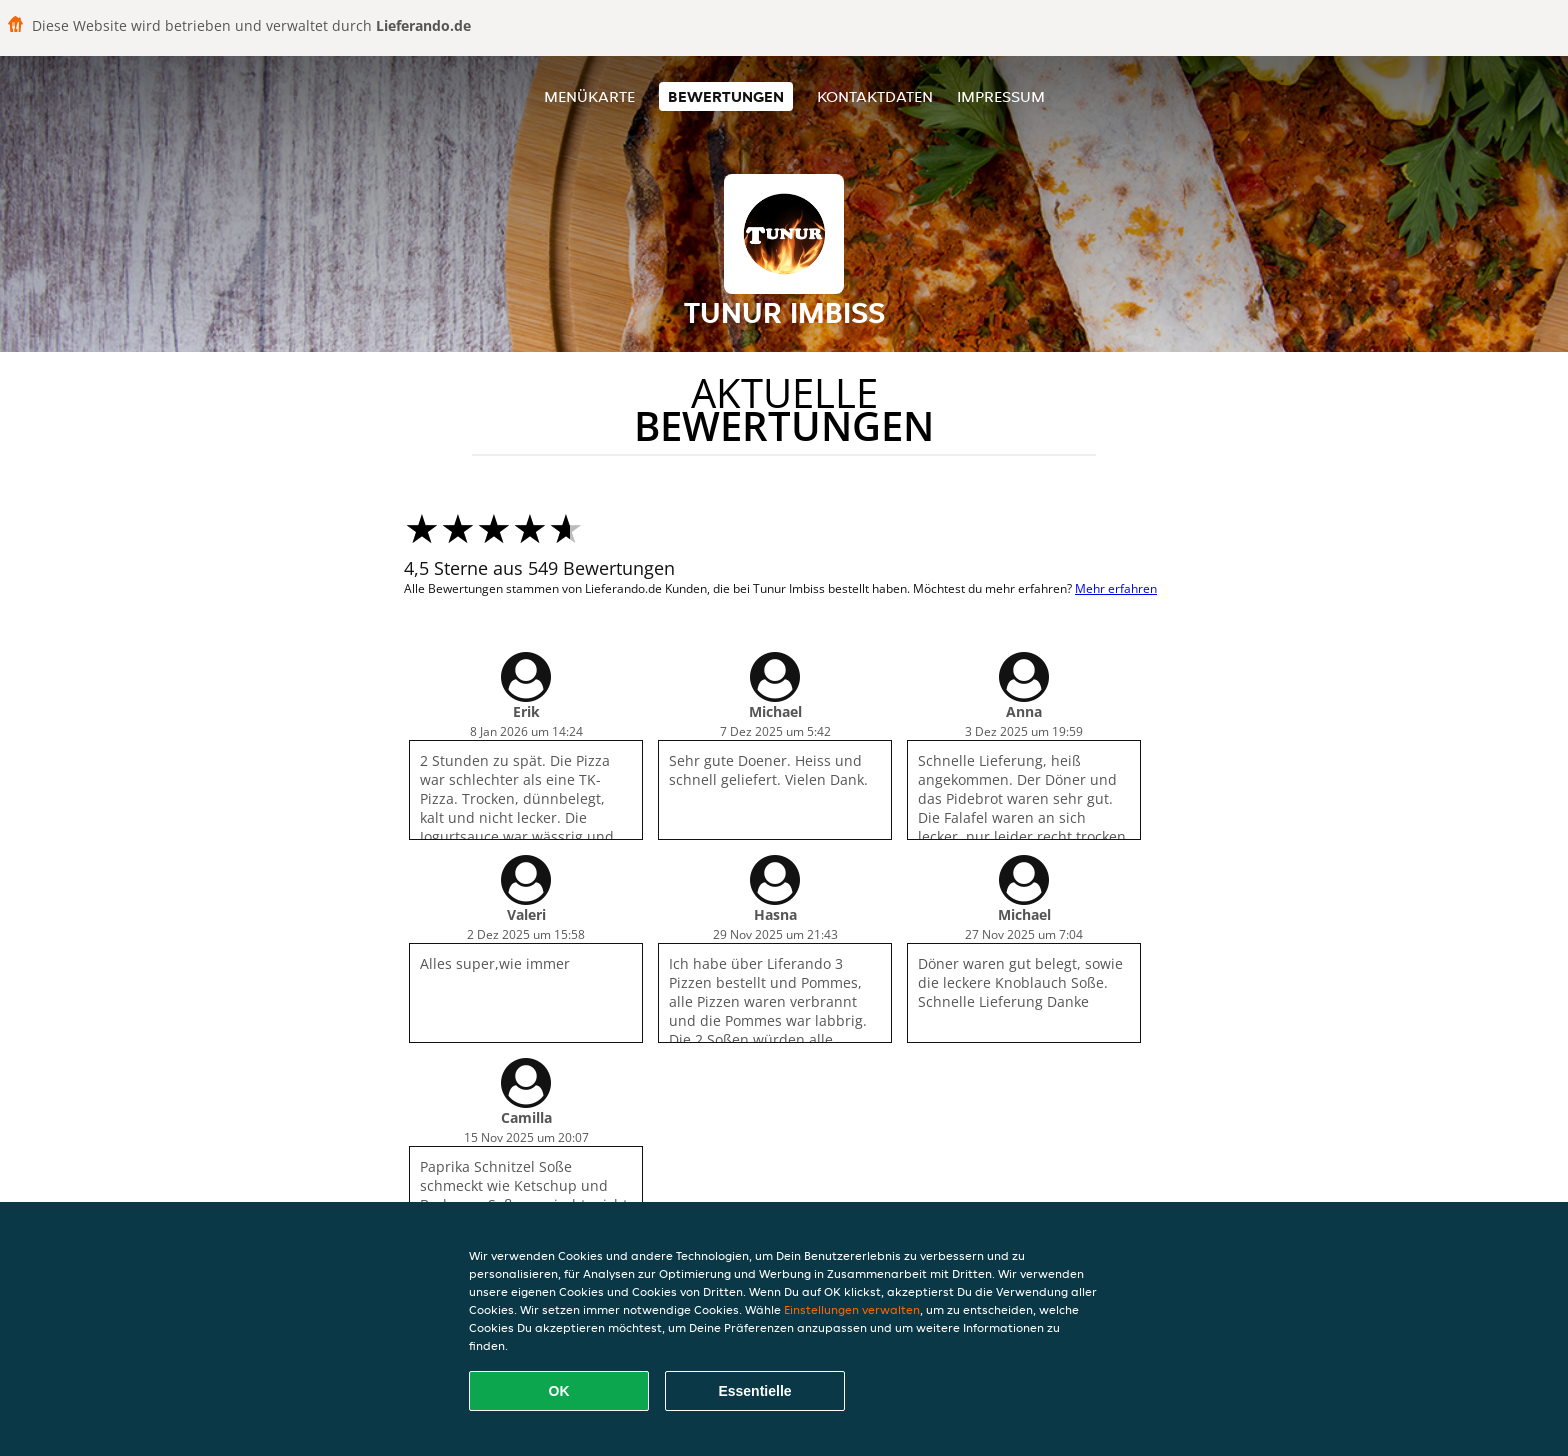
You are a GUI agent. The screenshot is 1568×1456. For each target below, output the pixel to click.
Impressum (1001, 96)
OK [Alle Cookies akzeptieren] (559, 1391)
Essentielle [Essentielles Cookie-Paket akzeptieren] (754, 1391)
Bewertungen (726, 96)
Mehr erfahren (1116, 588)
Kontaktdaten (875, 96)
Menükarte (589, 96)
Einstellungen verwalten (852, 1309)
